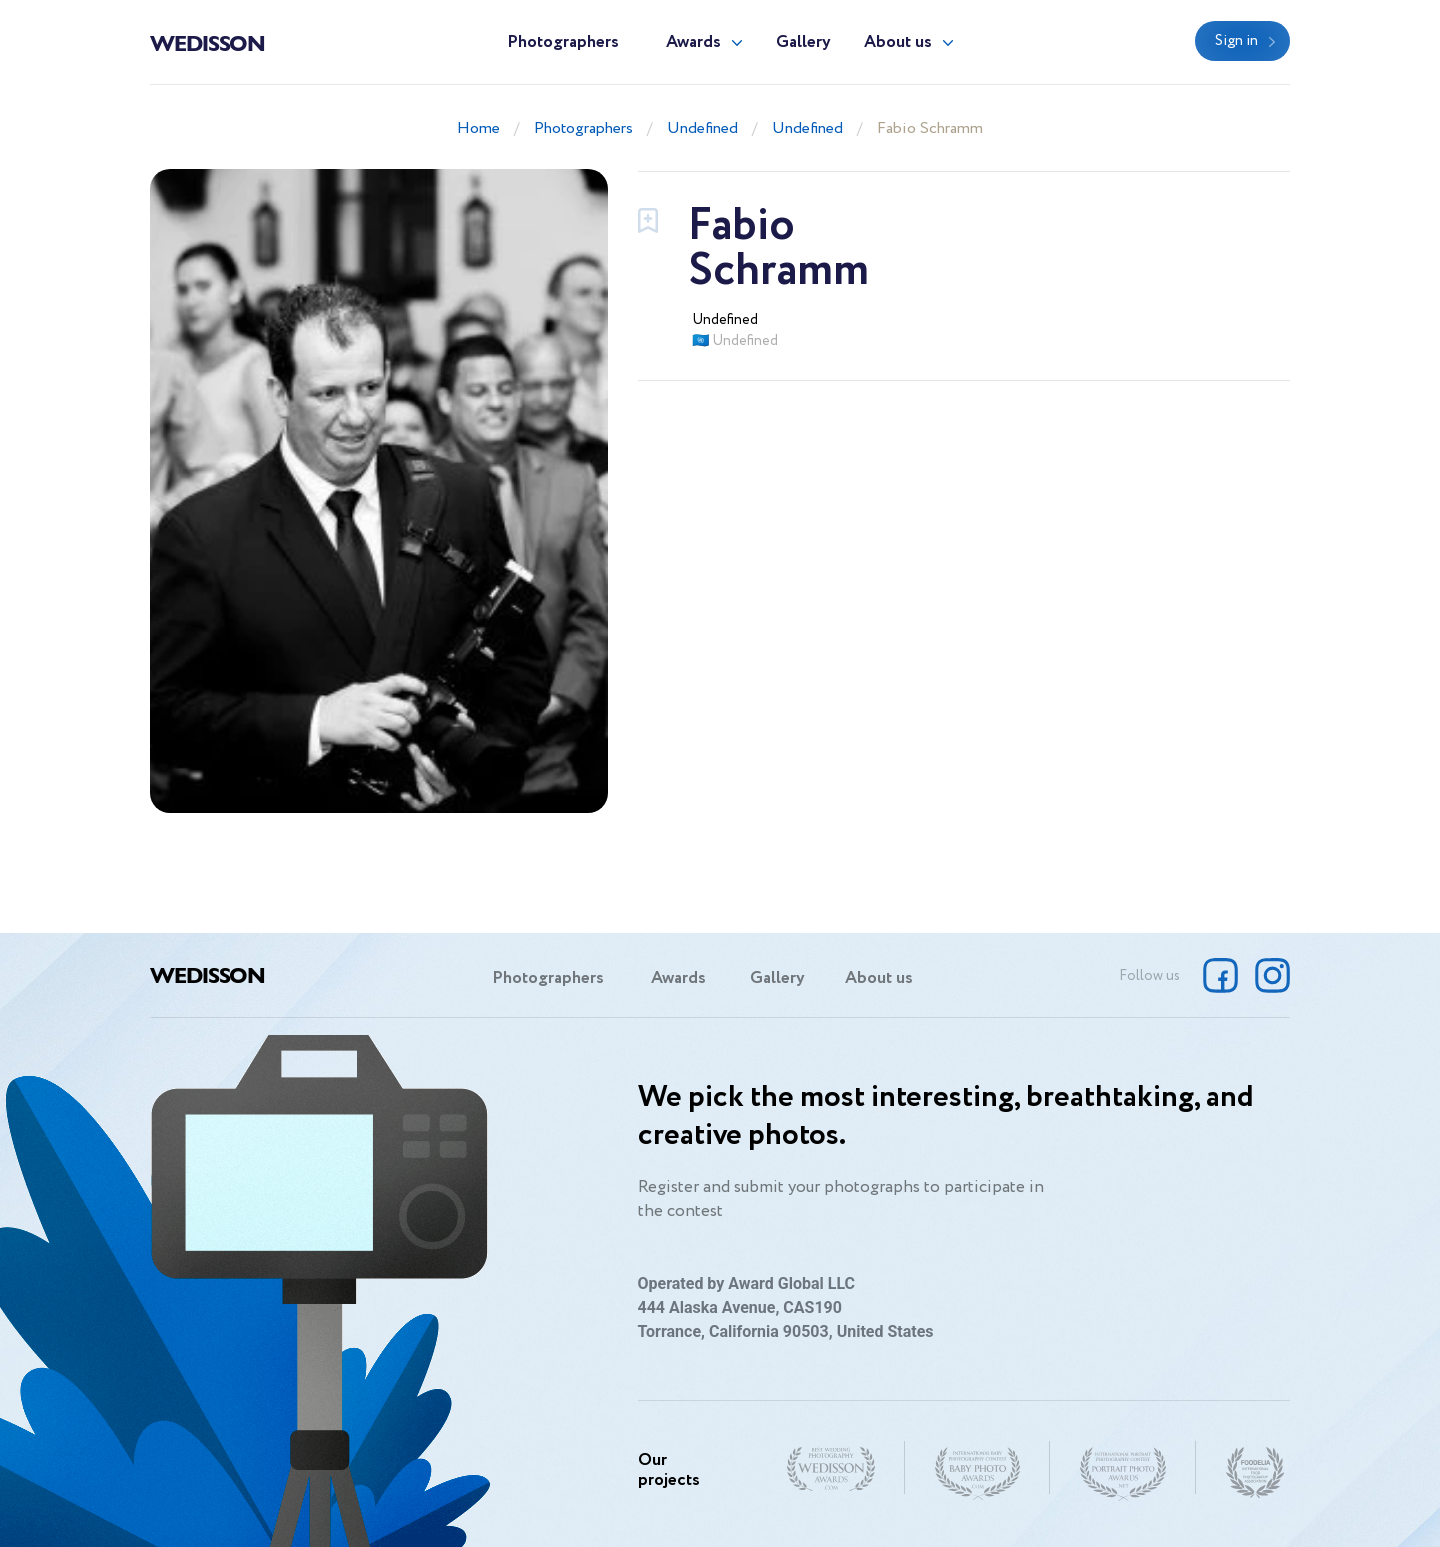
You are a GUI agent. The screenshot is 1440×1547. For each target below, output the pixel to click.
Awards (693, 42)
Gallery (803, 42)
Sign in (1236, 41)
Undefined (702, 128)
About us (898, 42)
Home (478, 128)
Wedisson (207, 42)
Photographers (563, 42)
